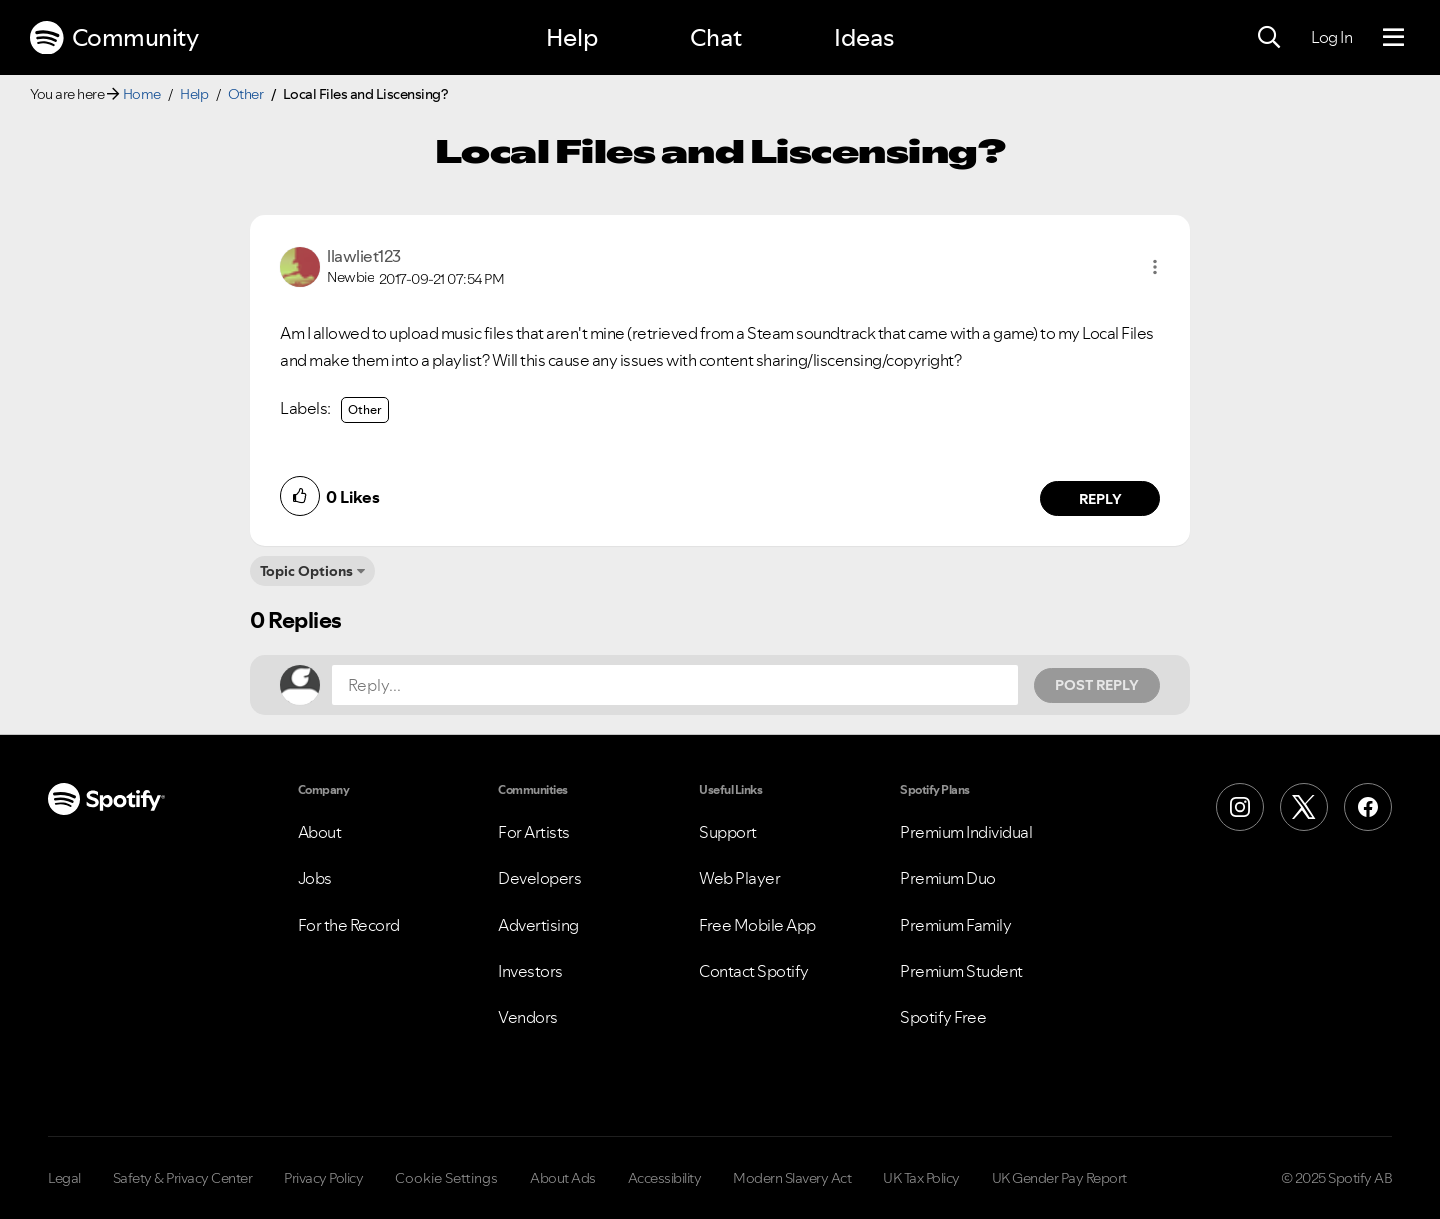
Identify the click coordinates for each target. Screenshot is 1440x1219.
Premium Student (961, 971)
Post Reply (1097, 685)
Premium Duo (948, 878)
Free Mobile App (757, 925)
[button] (1155, 267)
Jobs (315, 878)
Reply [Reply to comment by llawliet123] (1100, 499)
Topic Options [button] (306, 571)
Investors (530, 971)
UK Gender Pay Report (1059, 1178)
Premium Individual (966, 832)
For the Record (349, 925)
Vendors (528, 1017)
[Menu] (1393, 38)
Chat (716, 37)
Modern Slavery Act (792, 1178)
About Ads (563, 1178)
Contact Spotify (754, 971)
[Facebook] (1368, 807)
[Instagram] (1240, 807)
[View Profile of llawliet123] (364, 256)
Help (572, 37)
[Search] (1269, 38)
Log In (1331, 37)
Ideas (864, 37)
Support (728, 832)
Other (246, 94)
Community (114, 38)
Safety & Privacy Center (183, 1178)
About (320, 832)
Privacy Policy (323, 1178)
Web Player (739, 878)
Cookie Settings (446, 1178)
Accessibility (665, 1178)
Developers (539, 878)
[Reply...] (675, 685)
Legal (64, 1178)
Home (142, 94)
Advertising (538, 925)
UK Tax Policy (921, 1178)
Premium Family (955, 925)
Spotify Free (943, 1017)
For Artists (534, 832)
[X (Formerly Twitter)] (1304, 807)
